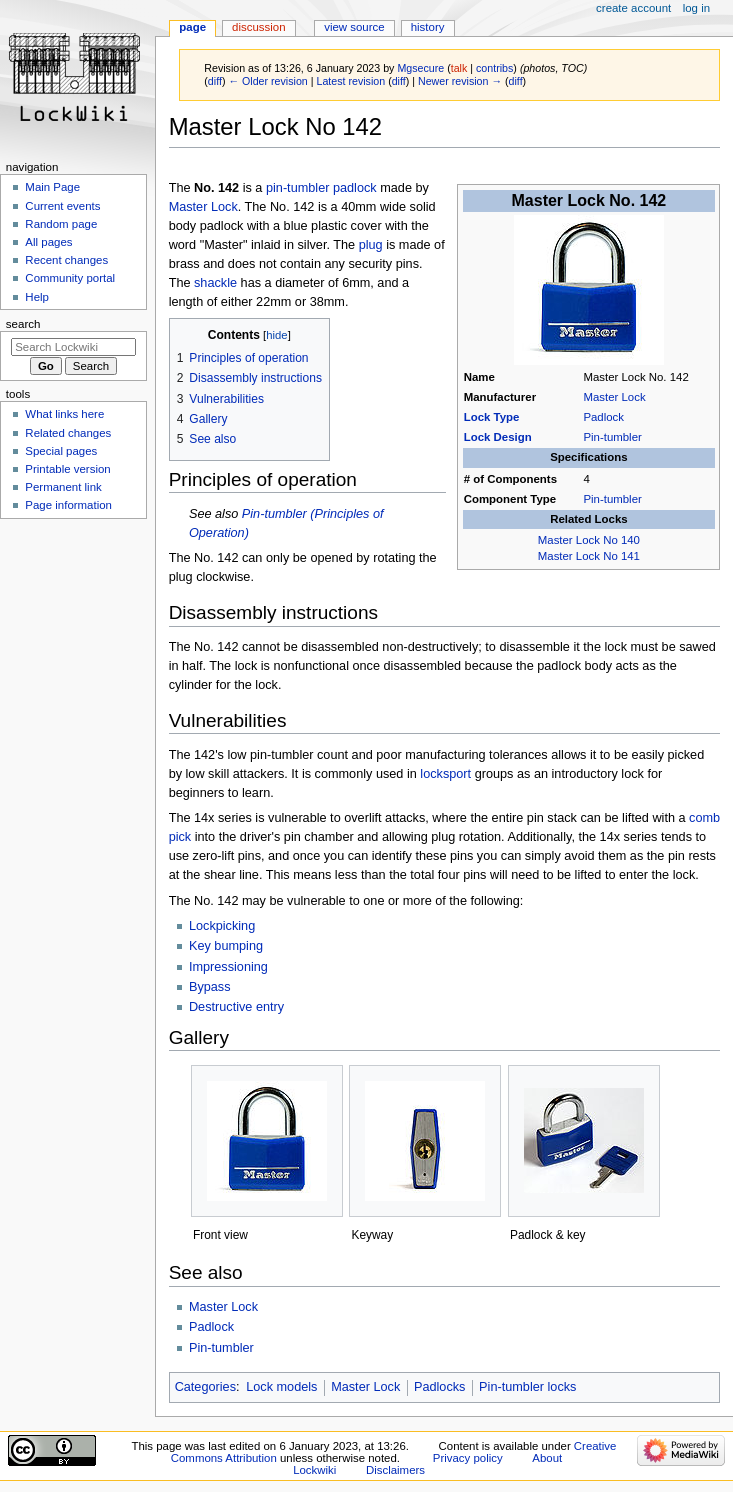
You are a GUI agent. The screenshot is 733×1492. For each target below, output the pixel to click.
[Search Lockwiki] (73, 347)
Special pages (61, 451)
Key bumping (226, 946)
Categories (205, 1387)
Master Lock (614, 397)
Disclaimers (395, 1470)
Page (192, 27)
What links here (64, 414)
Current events (62, 206)
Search (23, 324)
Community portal (70, 278)
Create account (633, 8)
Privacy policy (468, 1458)
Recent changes (66, 260)
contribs (494, 68)
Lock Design (498, 437)
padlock (355, 188)
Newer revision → (460, 81)
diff (215, 81)
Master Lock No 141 (589, 556)
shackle (215, 283)
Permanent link (63, 487)
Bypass (210, 987)
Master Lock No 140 (589, 540)
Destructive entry (236, 1007)
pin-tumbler (297, 188)
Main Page (52, 187)
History (428, 27)
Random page (61, 224)
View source (354, 27)
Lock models (281, 1387)
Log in (696, 8)
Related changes (68, 433)
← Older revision (267, 81)
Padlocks (439, 1387)
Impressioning (228, 967)
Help (37, 297)
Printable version (67, 469)
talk (459, 68)
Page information (68, 505)
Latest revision (350, 81)
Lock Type (492, 417)
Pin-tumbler (612, 437)
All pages (48, 242)
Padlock (603, 417)
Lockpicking (222, 926)
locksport (445, 774)
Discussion (258, 27)
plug (371, 245)
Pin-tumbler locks (527, 1387)
